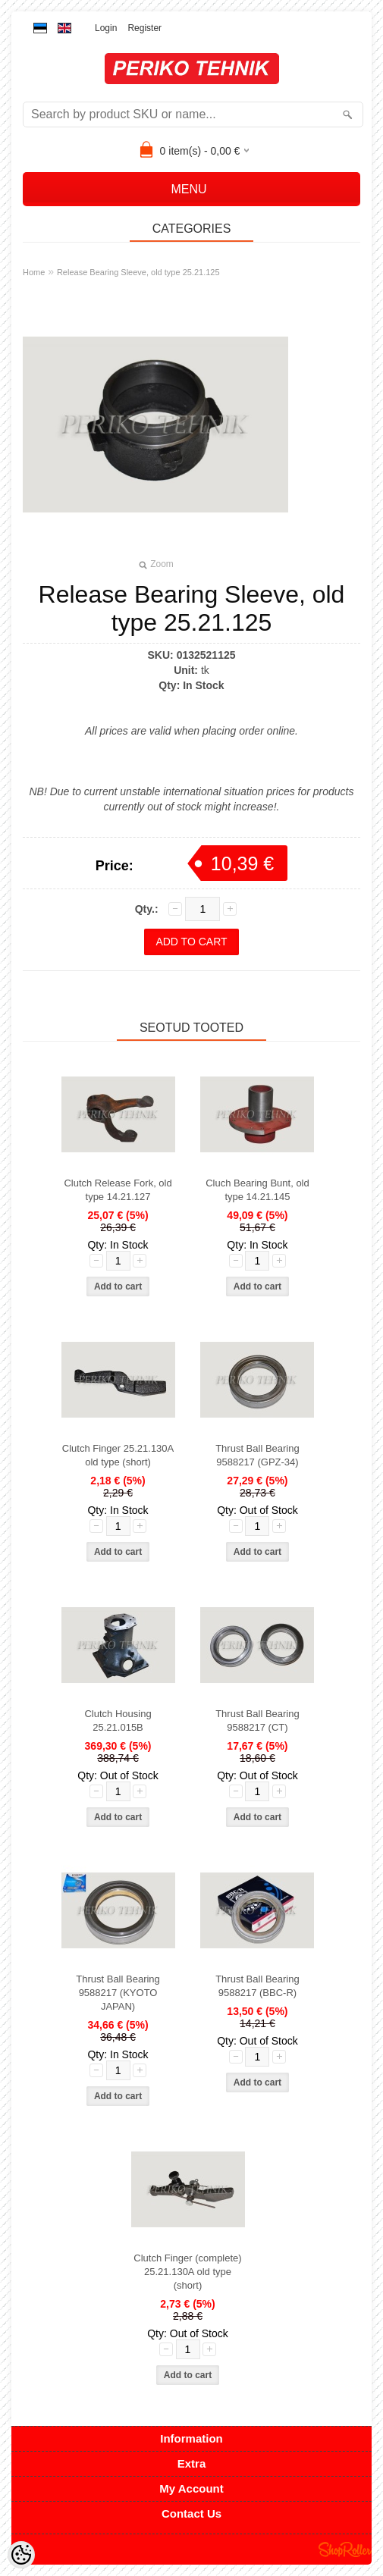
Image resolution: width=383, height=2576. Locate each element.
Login (106, 28)
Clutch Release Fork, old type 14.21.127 (117, 1189)
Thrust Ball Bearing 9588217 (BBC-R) (257, 1985)
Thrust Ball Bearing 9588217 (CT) (257, 1720)
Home (34, 272)
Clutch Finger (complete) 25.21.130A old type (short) (187, 2271)
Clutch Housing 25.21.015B (117, 1720)
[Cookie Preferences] (21, 2554)
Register (144, 28)
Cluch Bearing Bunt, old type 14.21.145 (257, 1189)
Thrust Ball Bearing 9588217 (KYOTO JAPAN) (118, 1992)
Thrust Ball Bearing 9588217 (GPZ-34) (257, 1455)
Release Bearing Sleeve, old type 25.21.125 (138, 272)
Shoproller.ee (345, 2549)
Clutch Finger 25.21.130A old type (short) (118, 1455)
